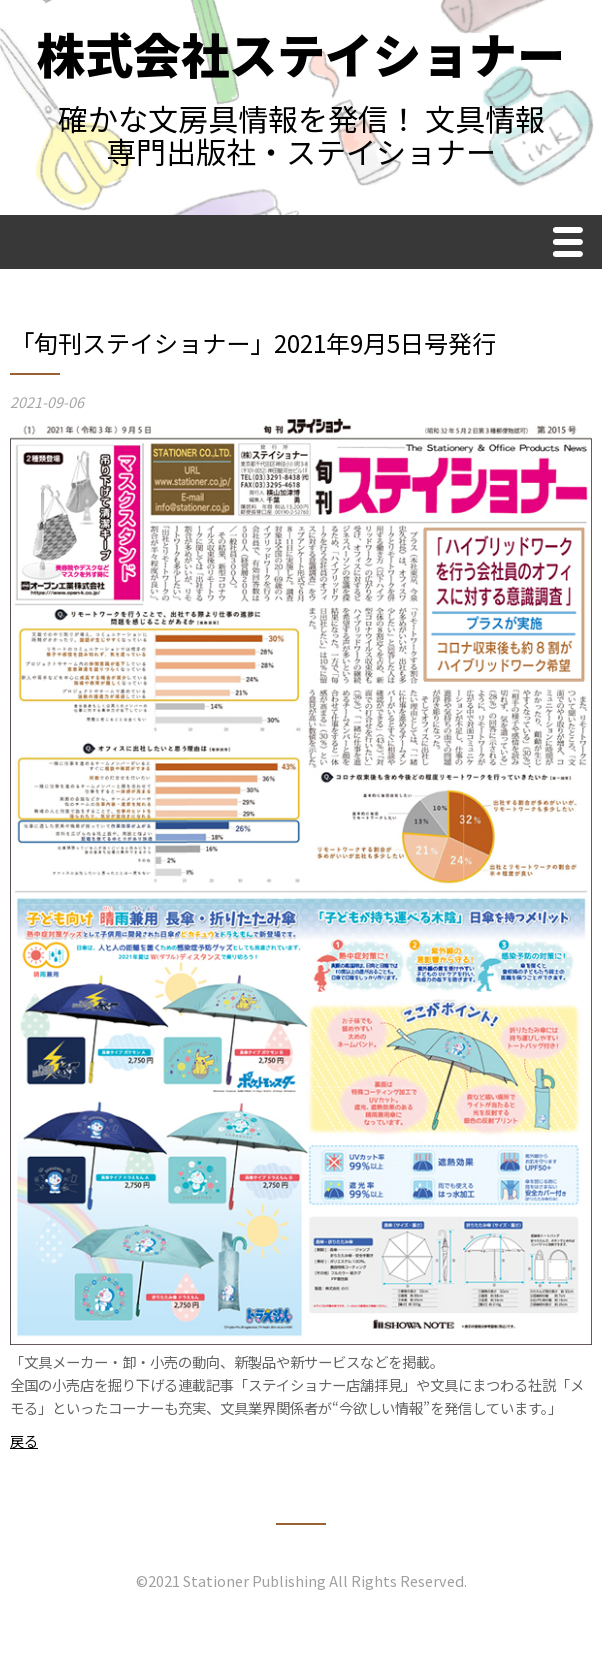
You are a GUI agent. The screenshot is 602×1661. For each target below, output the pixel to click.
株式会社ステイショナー (301, 53)
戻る (24, 1440)
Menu (573, 244)
